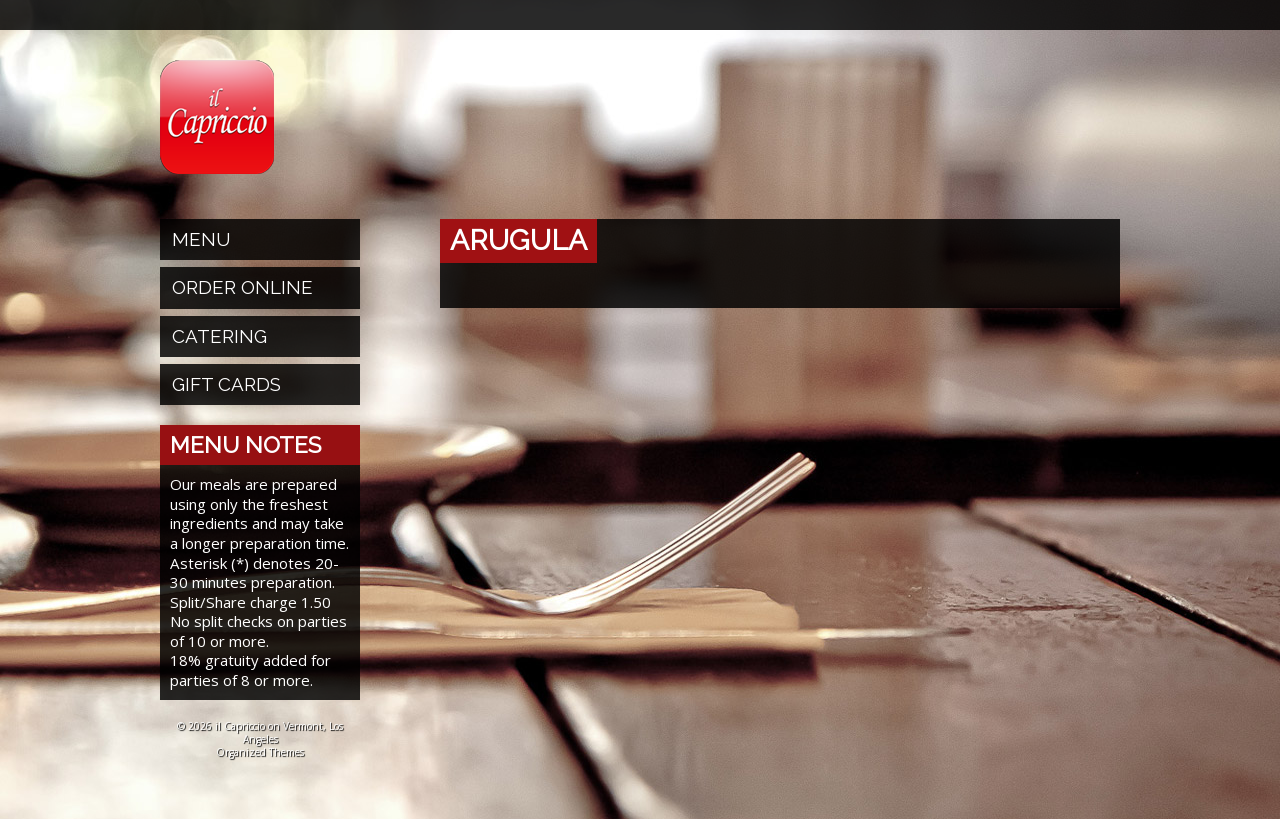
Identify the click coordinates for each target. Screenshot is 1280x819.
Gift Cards (226, 384)
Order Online (242, 287)
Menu (201, 239)
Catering (219, 336)
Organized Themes (260, 752)
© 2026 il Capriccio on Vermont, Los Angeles (260, 732)
